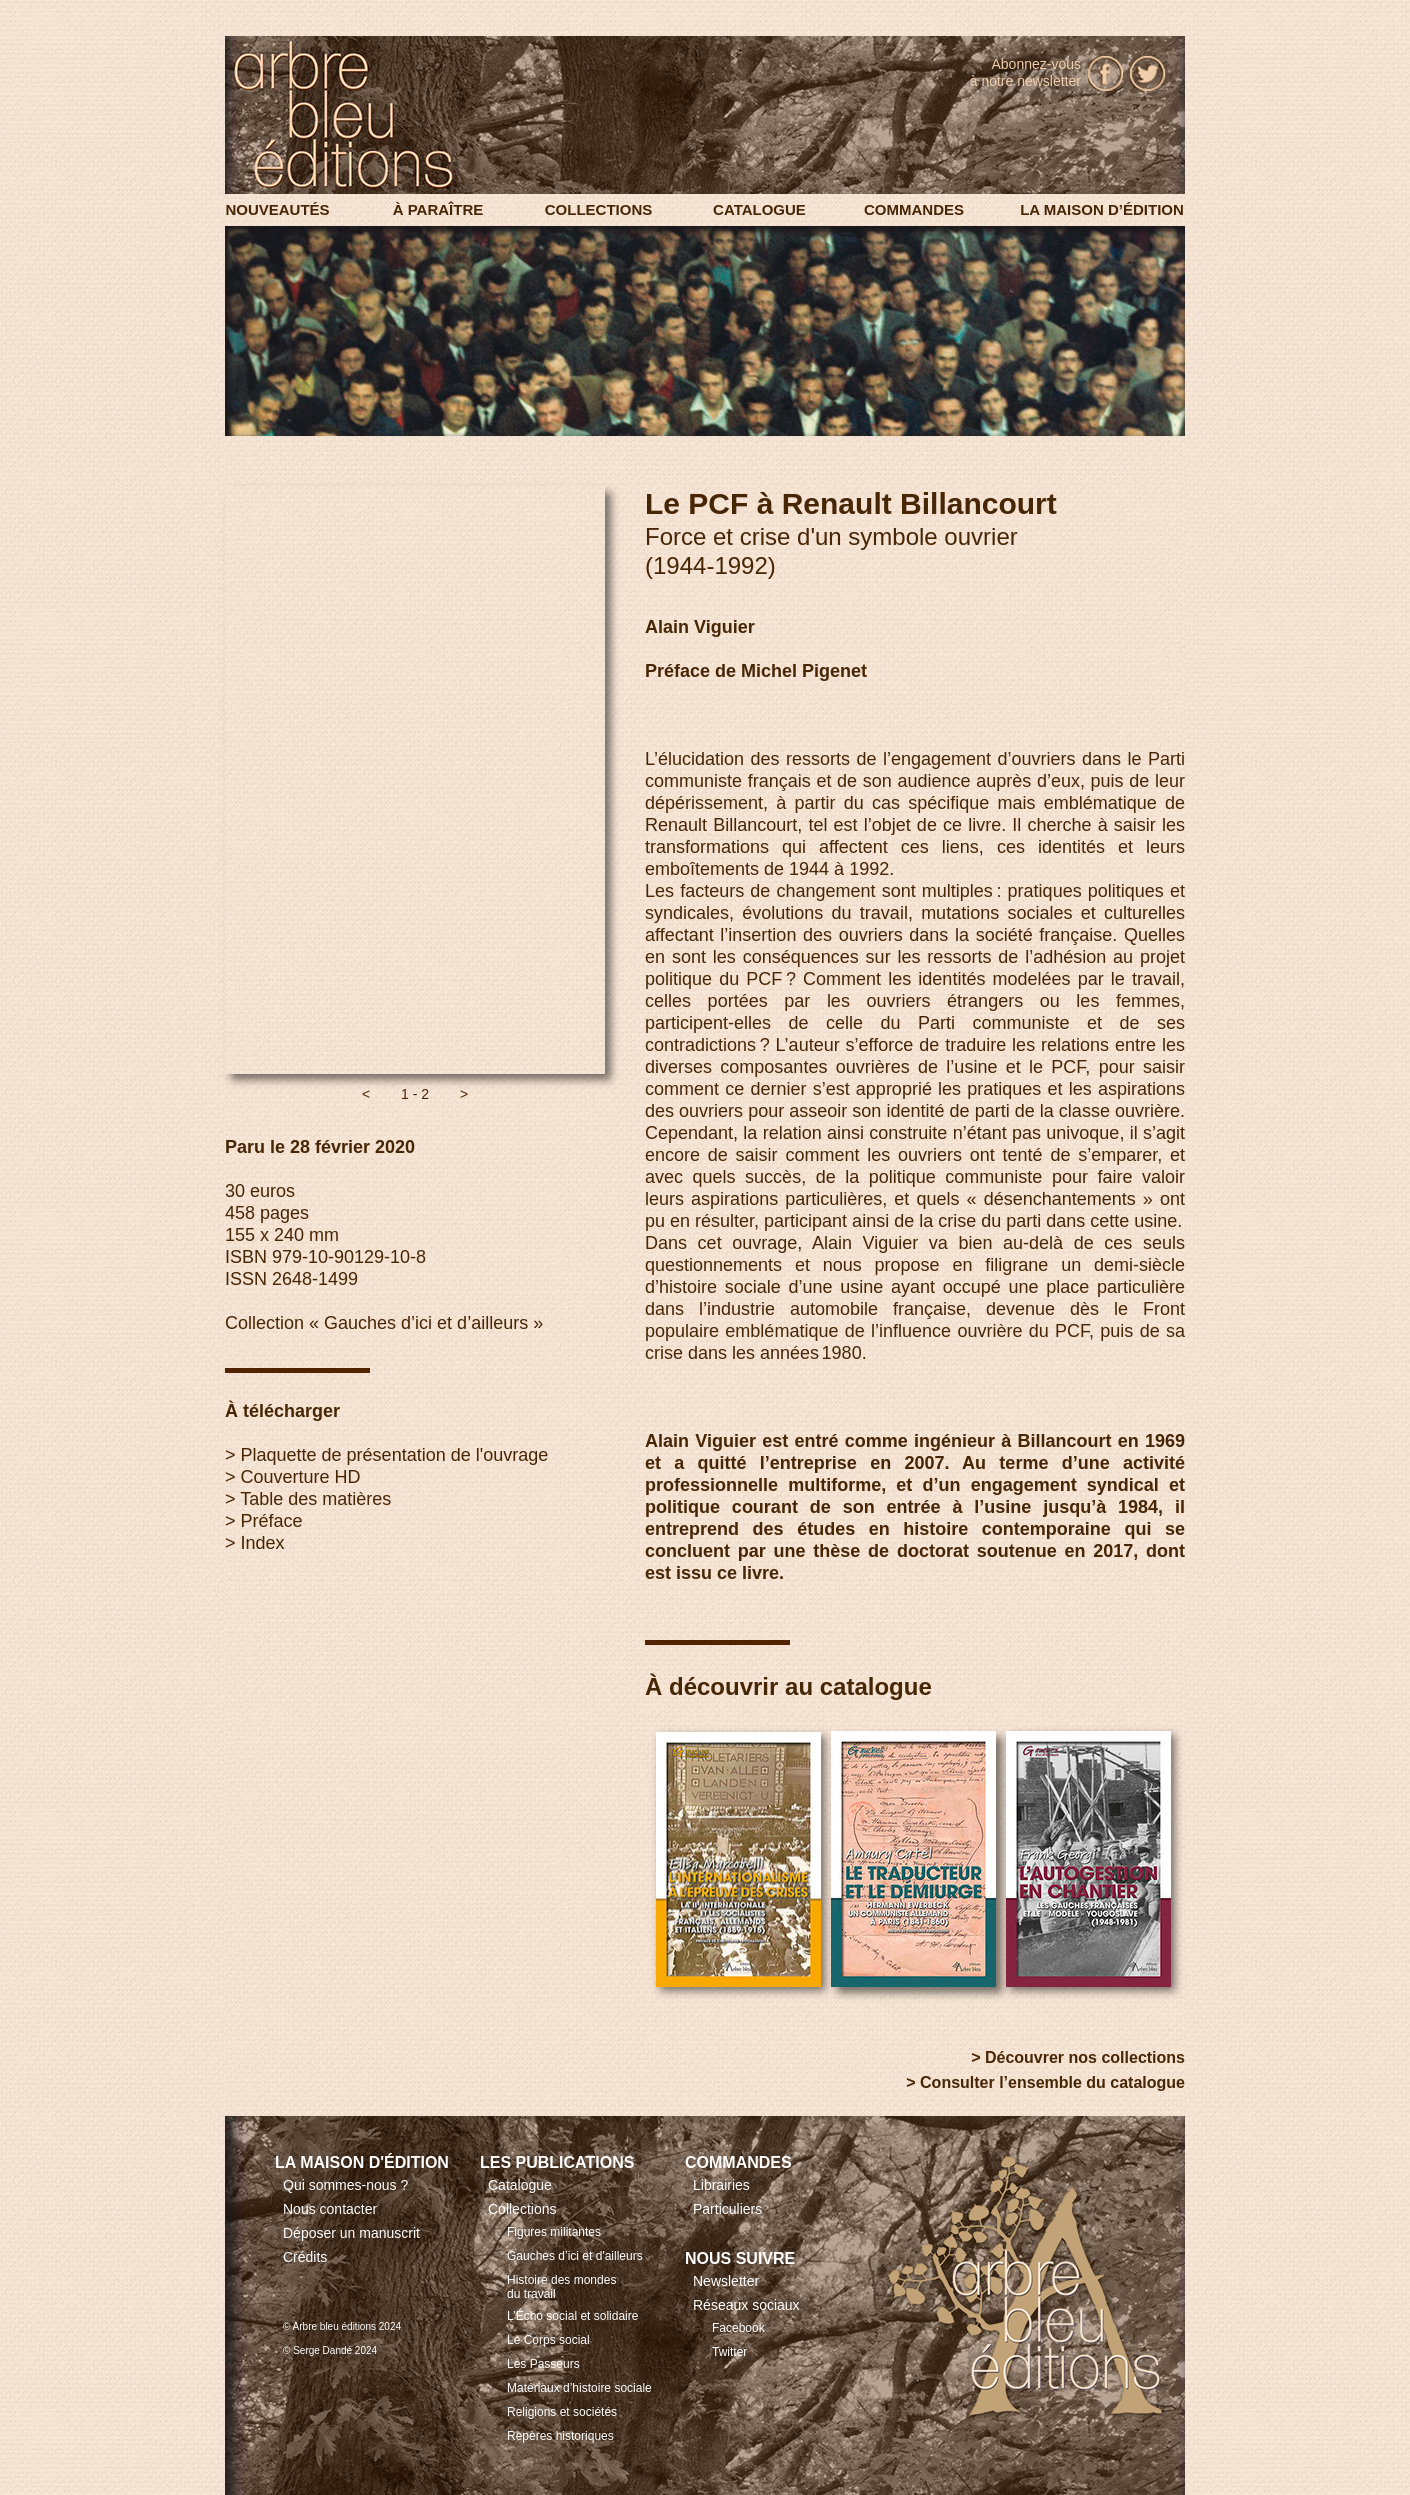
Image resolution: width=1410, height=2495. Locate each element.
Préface (272, 1521)
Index (263, 1543)
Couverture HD (301, 1477)
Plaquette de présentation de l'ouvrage (395, 1455)
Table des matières (315, 1499)
